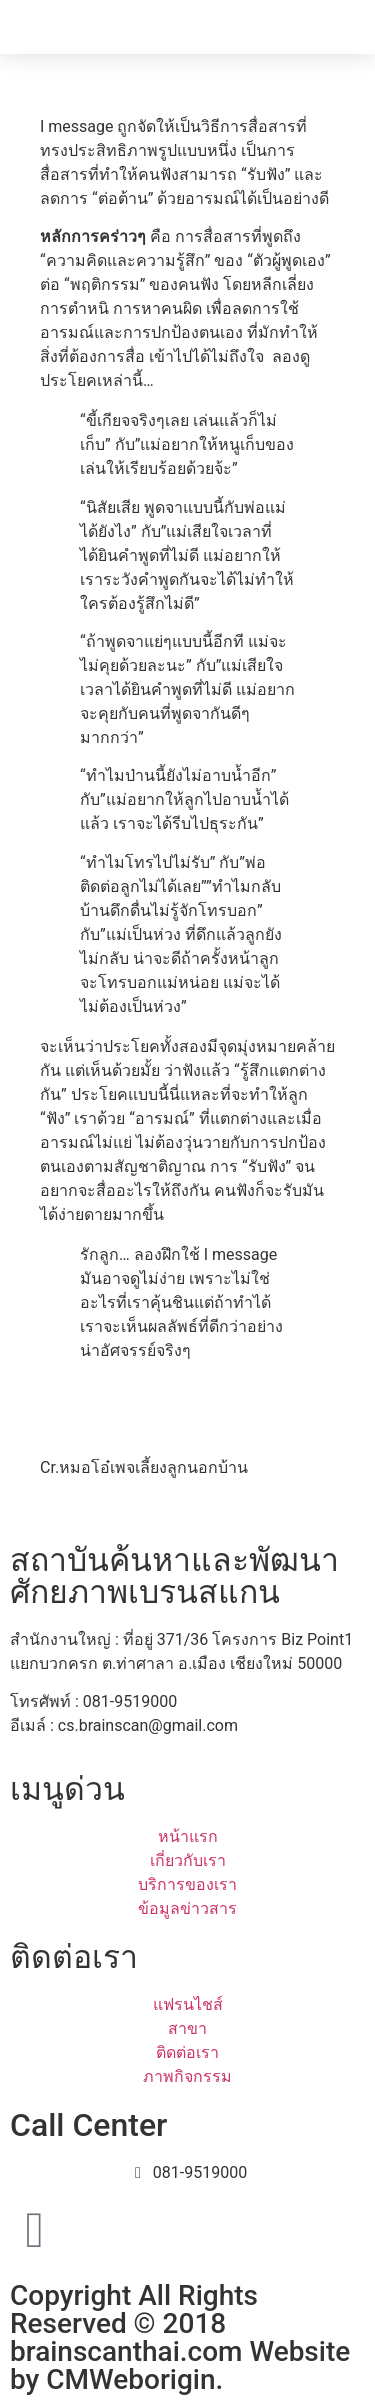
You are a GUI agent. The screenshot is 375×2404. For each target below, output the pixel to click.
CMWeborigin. (134, 2379)
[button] (352, 27)
